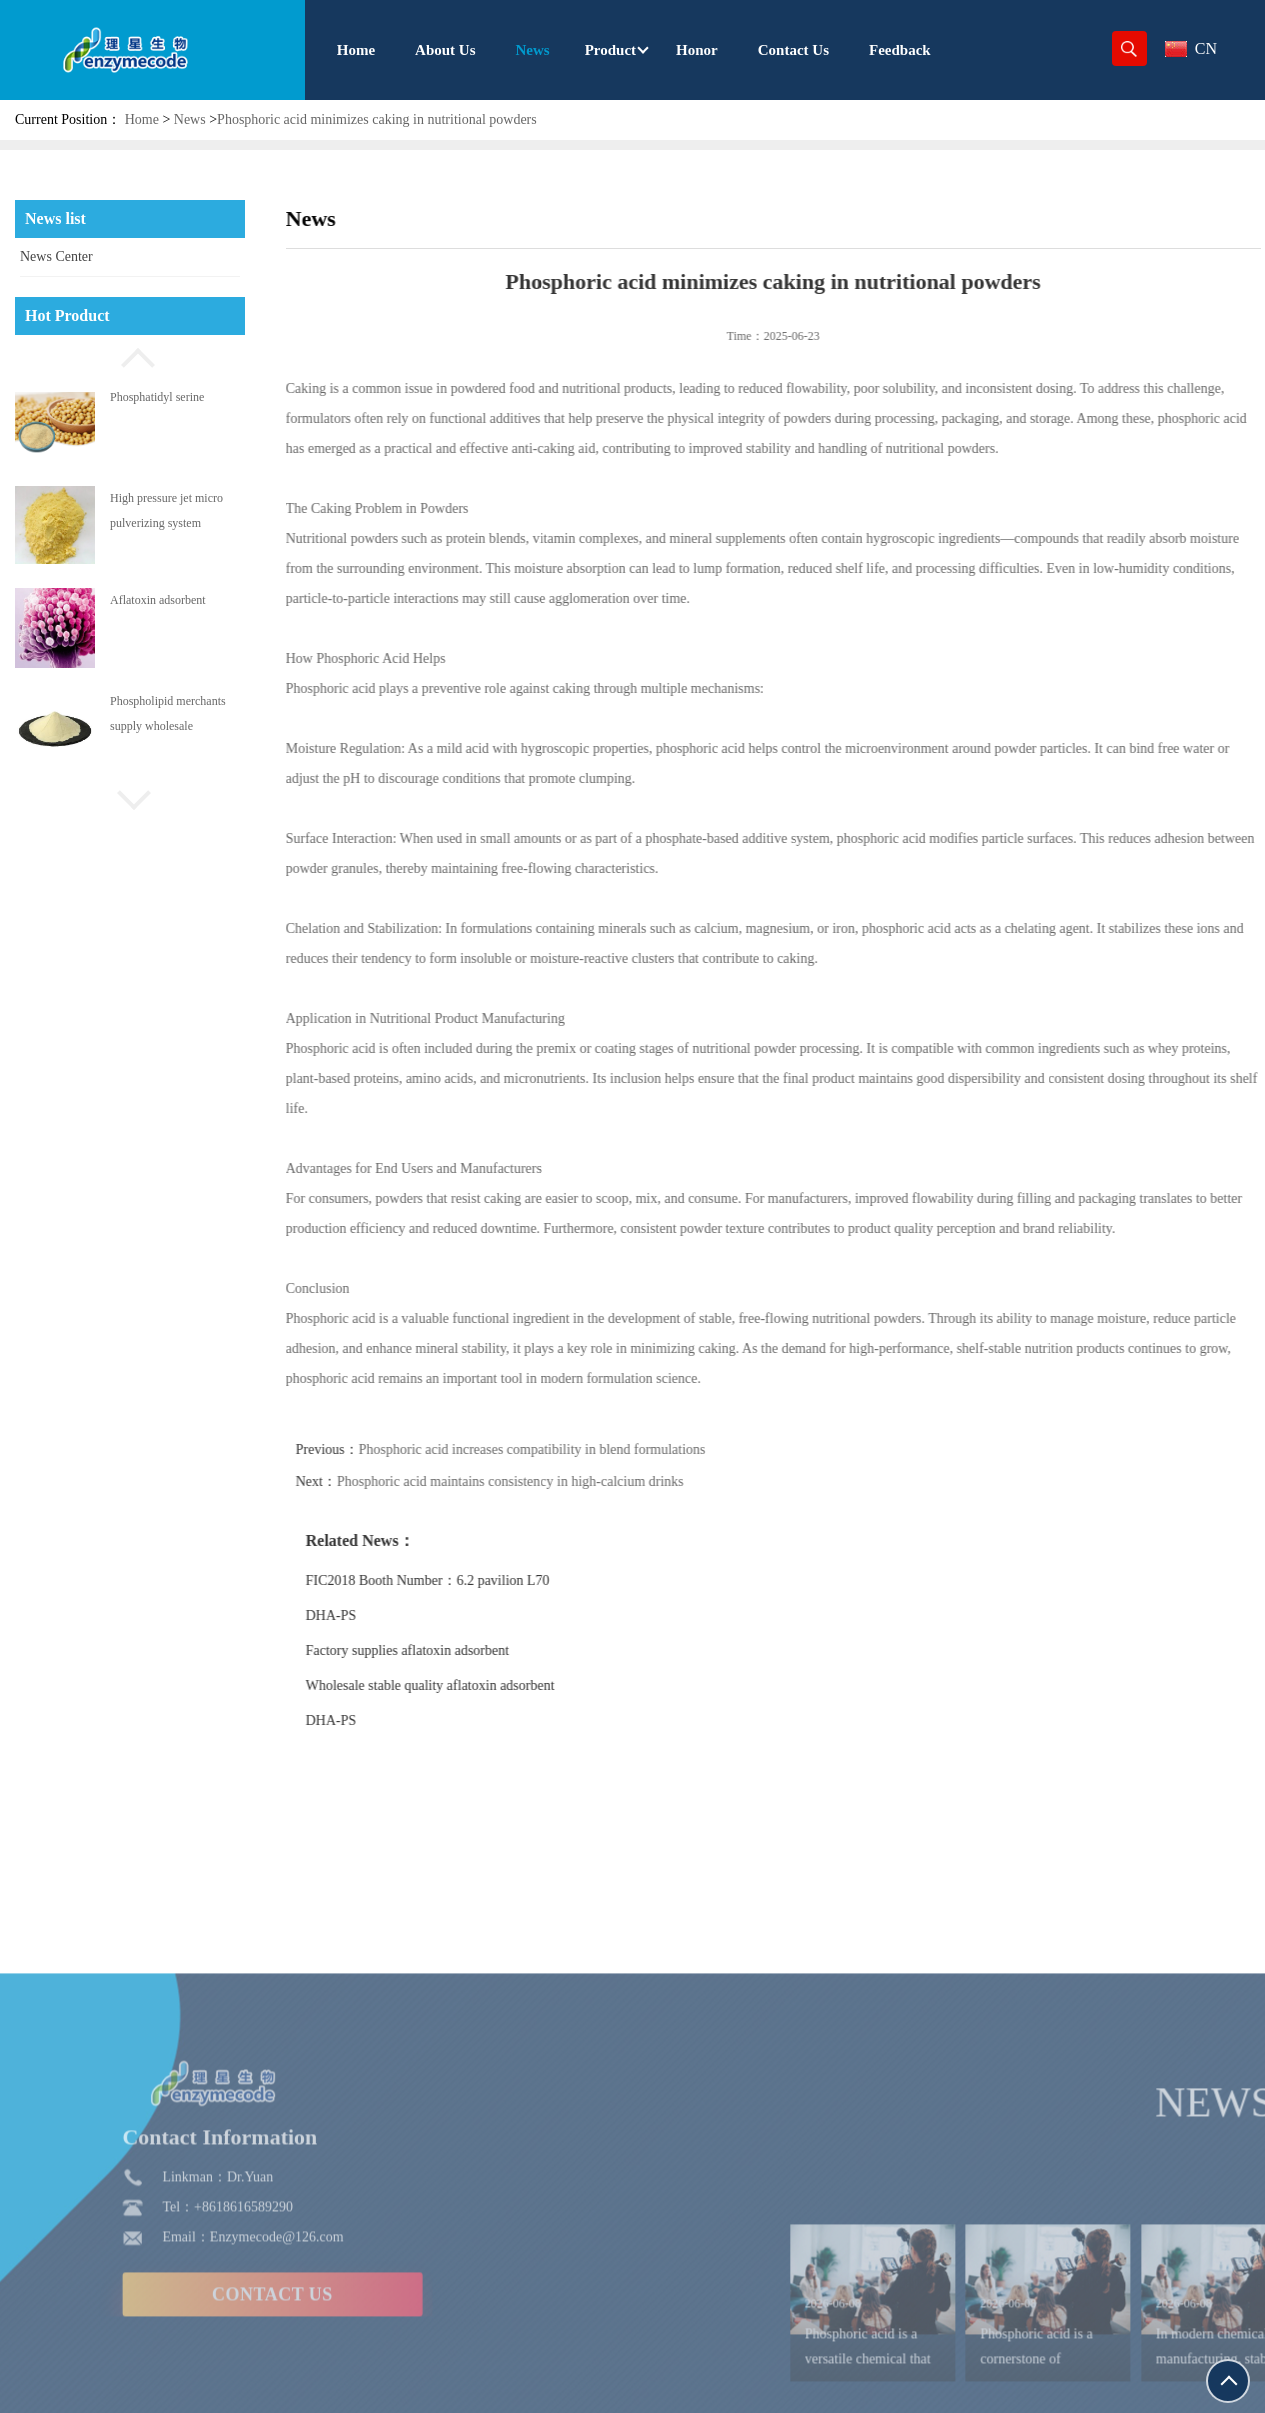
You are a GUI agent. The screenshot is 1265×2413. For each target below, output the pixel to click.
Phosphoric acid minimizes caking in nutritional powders (377, 119)
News (190, 119)
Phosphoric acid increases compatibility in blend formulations (568, 1449)
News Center (56, 256)
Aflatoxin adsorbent (158, 600)
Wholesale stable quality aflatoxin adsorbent (466, 1685)
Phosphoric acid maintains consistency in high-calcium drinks (546, 1481)
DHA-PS (367, 1615)
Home (142, 119)
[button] (130, 355)
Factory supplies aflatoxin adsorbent (443, 1650)
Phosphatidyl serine (157, 397)
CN (1191, 48)
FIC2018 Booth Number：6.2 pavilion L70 (464, 1580)
